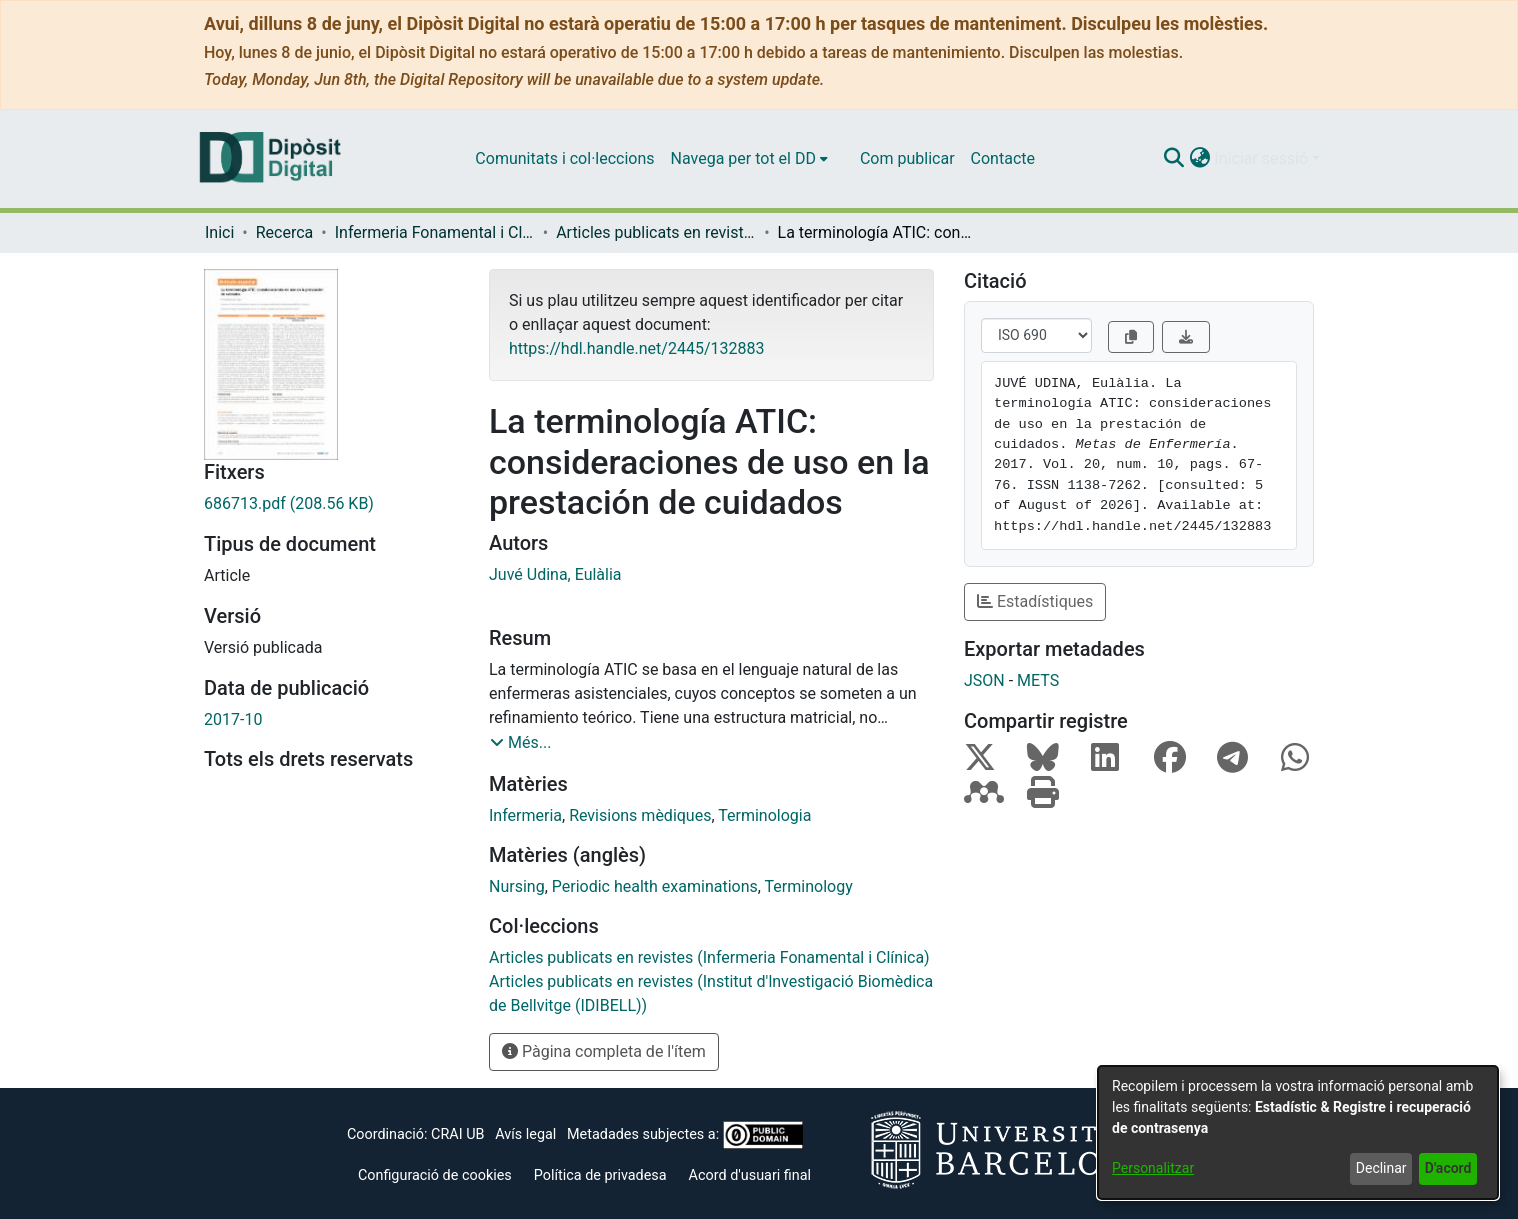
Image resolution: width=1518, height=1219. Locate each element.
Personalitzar (1153, 1168)
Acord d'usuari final (750, 1175)
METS (1038, 680)
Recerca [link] (285, 232)
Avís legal (525, 1134)
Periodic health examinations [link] (655, 886)
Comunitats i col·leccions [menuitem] (564, 158)
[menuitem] (749, 159)
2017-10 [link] (233, 719)
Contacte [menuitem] (1003, 158)
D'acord (1448, 1168)
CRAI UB (457, 1134)
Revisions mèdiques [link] (640, 815)
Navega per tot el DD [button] (743, 158)
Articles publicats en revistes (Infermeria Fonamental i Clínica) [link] (656, 232)
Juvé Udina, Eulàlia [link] (555, 574)
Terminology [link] (809, 886)
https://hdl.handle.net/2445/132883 (636, 348)
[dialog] (1298, 1132)
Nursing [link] (517, 886)
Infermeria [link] (525, 815)
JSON (984, 680)
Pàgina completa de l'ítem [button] (604, 1051)
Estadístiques (1035, 601)
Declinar (1381, 1168)
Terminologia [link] (764, 815)
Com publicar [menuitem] (907, 158)
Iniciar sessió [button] (1263, 158)
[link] (331, 504)
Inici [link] (219, 232)
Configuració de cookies (435, 1175)
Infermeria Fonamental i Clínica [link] (435, 232)
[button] (1173, 159)
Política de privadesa (600, 1175)
